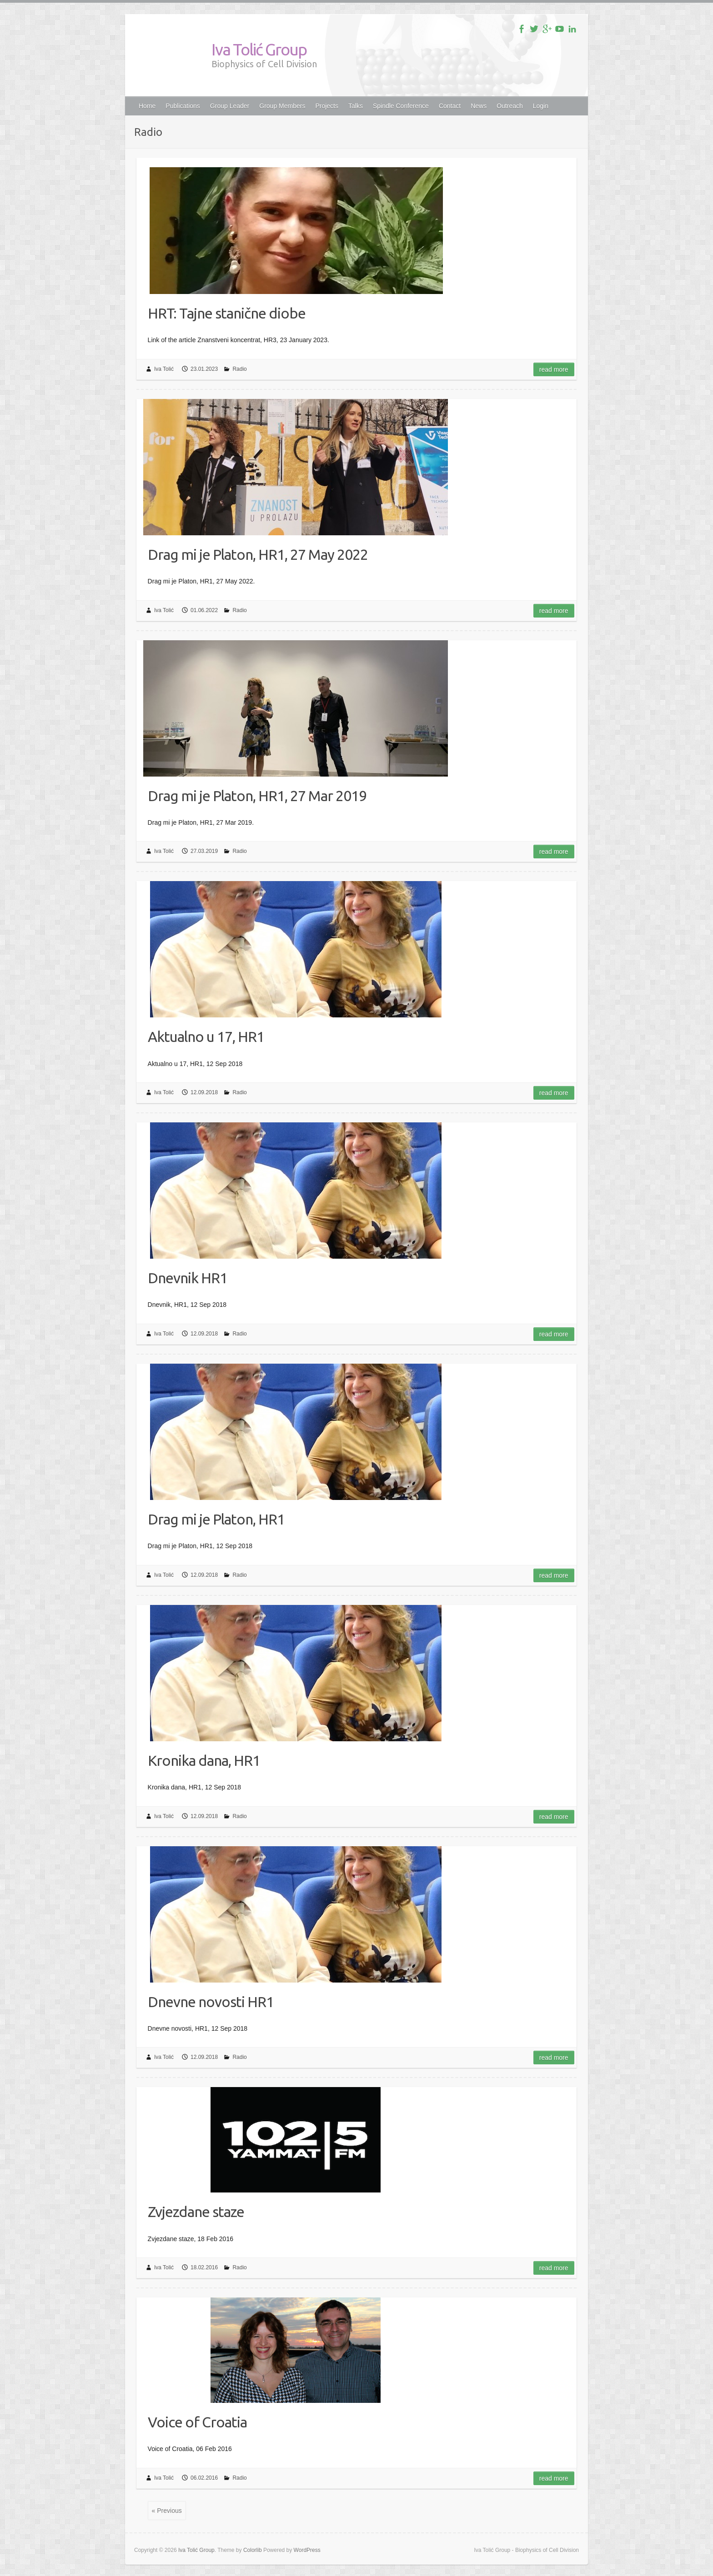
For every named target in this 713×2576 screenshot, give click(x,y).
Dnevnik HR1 (187, 1278)
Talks (355, 106)
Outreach (510, 106)
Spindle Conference (401, 106)
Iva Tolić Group (258, 49)
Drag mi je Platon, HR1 (216, 1519)
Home (147, 106)
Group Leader (229, 106)
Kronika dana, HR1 (204, 1760)
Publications (183, 106)
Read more (553, 369)
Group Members (282, 106)
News (479, 106)
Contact (450, 106)
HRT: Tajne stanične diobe (227, 313)
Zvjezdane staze (196, 2211)
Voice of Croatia (197, 2422)
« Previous (167, 2510)
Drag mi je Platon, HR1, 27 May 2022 (258, 554)
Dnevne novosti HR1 (211, 2001)
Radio (239, 369)
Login (540, 106)
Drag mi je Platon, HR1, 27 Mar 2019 (257, 795)
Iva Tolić (164, 369)
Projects (326, 106)
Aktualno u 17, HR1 (206, 1036)
